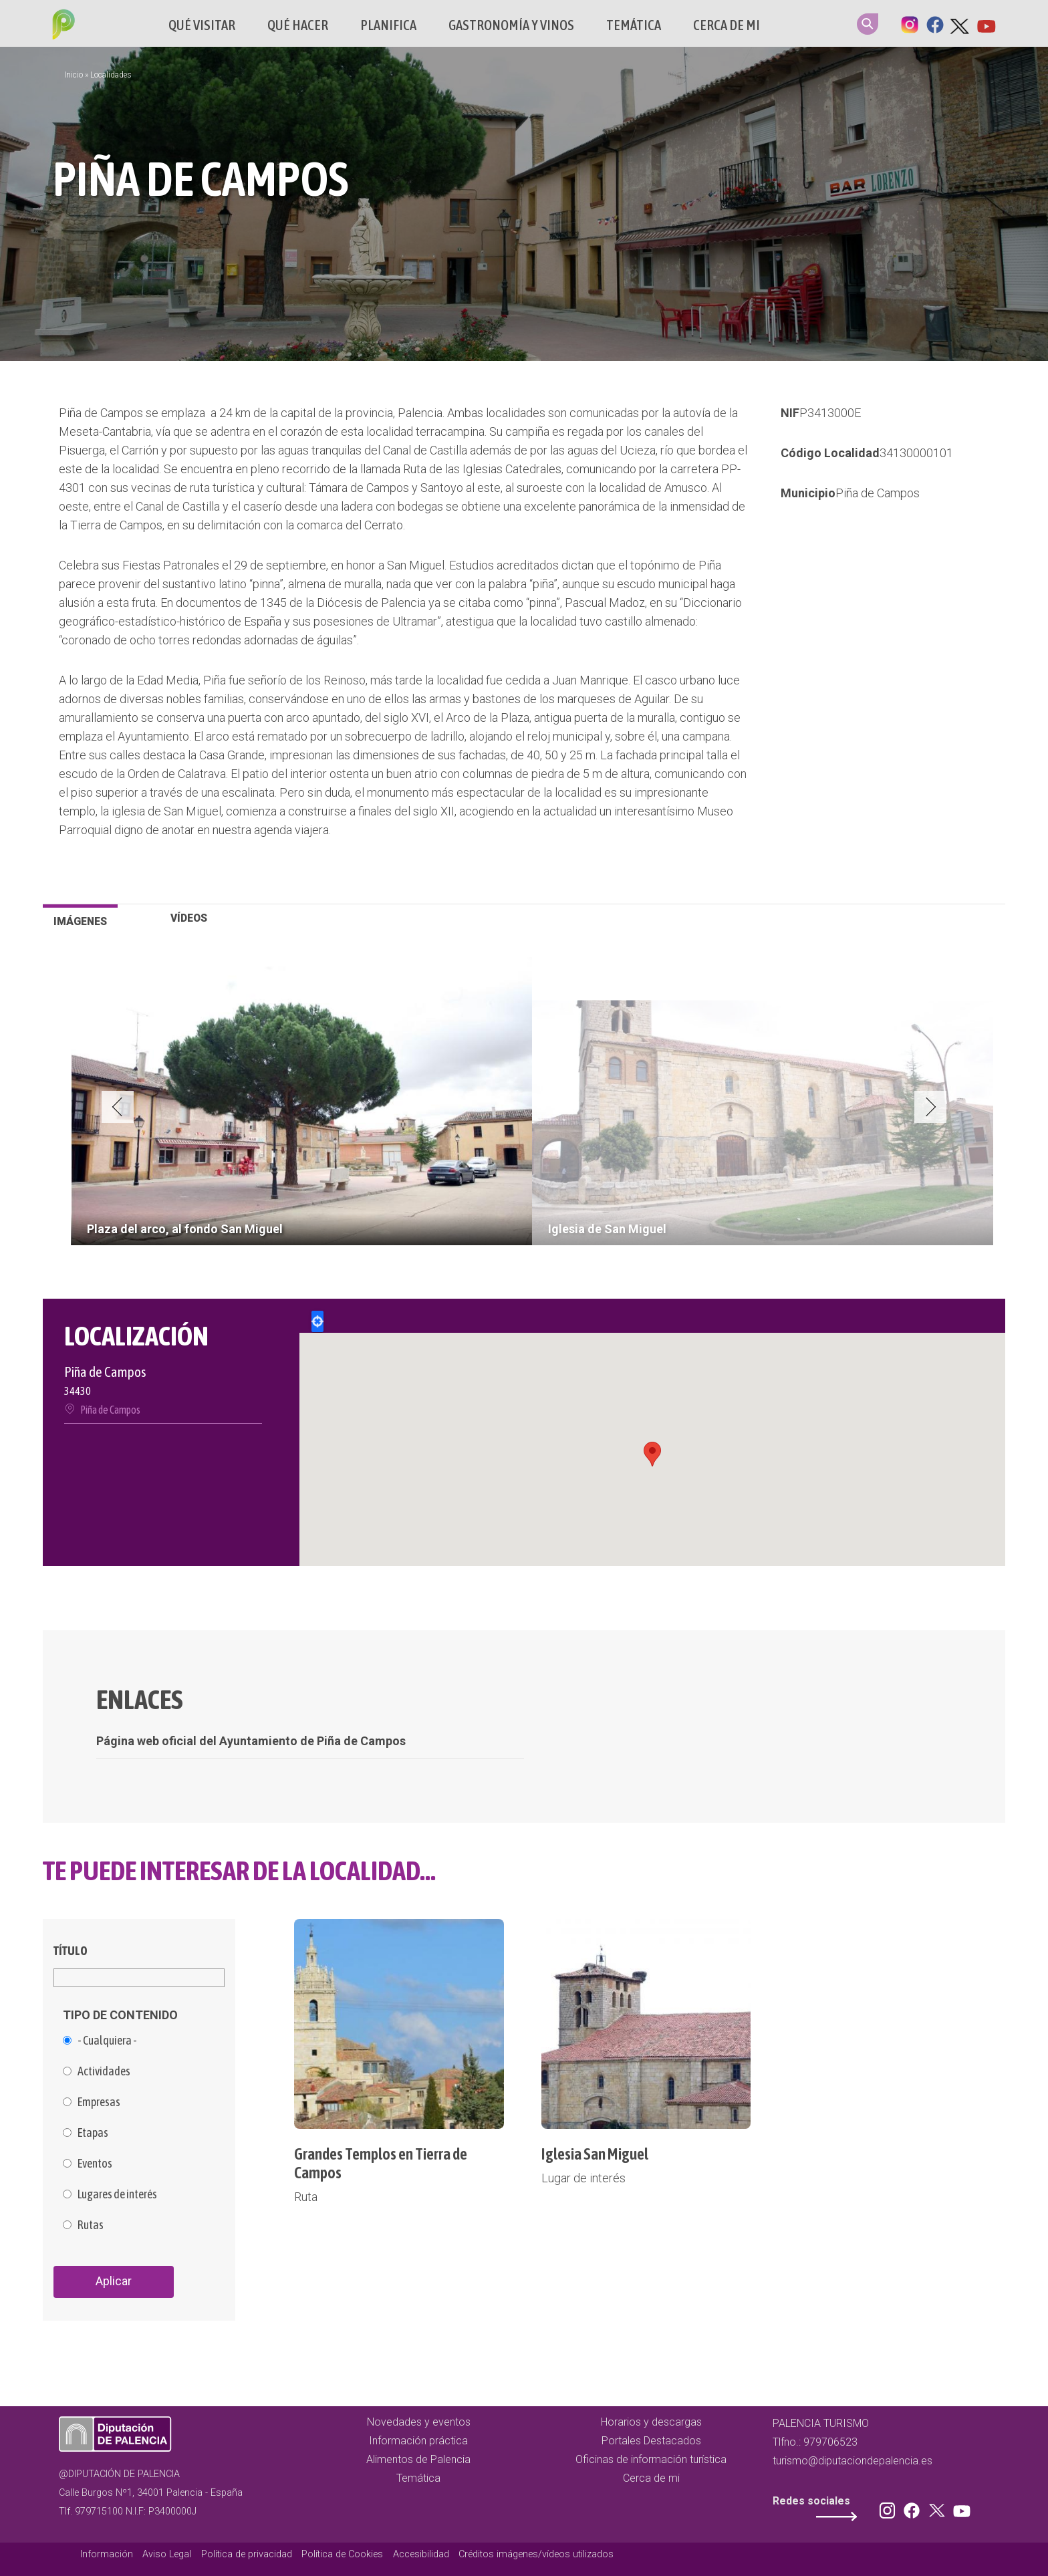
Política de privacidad (246, 2554)
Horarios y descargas (651, 2422)
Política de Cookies (342, 2554)
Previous (118, 1107)
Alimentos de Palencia (418, 2459)
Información (106, 2554)
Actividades (104, 2071)
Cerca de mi (726, 25)
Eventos (95, 2164)
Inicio (73, 75)
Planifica (388, 25)
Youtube (986, 23)
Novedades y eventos (419, 2422)
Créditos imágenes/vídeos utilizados (536, 2554)
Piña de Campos (877, 493)
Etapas (93, 2133)
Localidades (111, 75)
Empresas (99, 2102)
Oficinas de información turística (651, 2459)
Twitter (960, 23)
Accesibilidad (421, 2554)
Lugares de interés (117, 2194)
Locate (317, 1321)
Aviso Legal (166, 2554)
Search (867, 24)
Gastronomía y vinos (511, 25)
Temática (633, 25)
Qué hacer (297, 25)
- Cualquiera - (107, 2041)
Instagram (909, 23)
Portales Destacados (651, 2440)
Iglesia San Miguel (594, 2154)
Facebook (935, 23)
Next (930, 1107)
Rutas (91, 2225)
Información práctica (418, 2440)
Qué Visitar (201, 25)
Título (70, 1951)
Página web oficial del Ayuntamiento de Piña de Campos (251, 1741)
